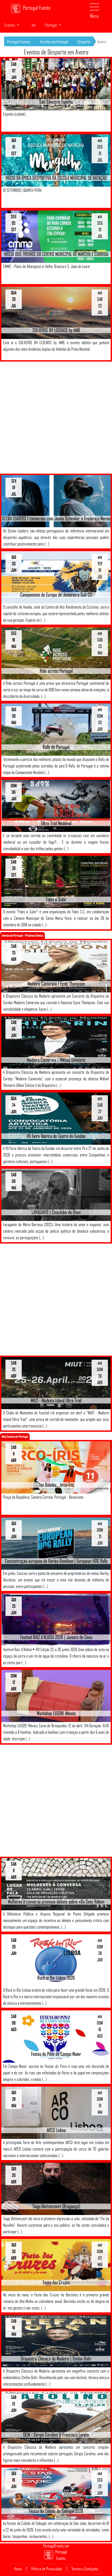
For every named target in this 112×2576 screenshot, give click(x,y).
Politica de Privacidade (46, 2568)
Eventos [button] (10, 25)
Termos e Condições (84, 2568)
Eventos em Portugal (54, 41)
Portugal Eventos (18, 41)
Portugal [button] (51, 25)
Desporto (84, 41)
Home (18, 2568)
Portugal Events (30, 8)
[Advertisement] (56, 418)
